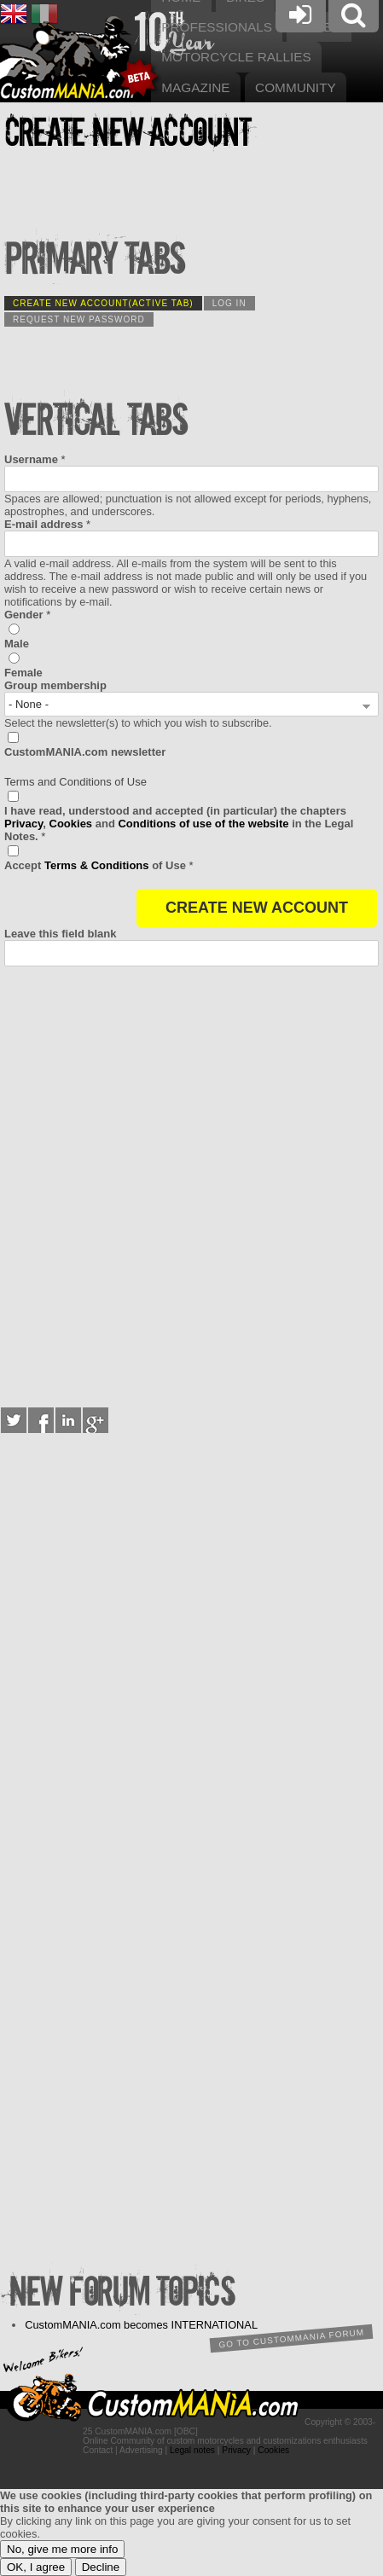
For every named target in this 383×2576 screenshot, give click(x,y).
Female (23, 672)
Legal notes (192, 2450)
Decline (100, 2567)
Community (295, 87)
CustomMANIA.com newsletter (84, 752)
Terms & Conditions (96, 865)
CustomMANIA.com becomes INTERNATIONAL (141, 2324)
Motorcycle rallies (236, 56)
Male (16, 643)
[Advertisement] (191, 1183)
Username (35, 459)
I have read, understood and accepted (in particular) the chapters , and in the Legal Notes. (178, 823)
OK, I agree (36, 2567)
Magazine (195, 87)
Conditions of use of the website (203, 823)
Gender (27, 614)
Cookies (71, 823)
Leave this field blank (60, 933)
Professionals (216, 27)
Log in (229, 303)
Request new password (79, 319)
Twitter (13, 1420)
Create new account (103, 303)
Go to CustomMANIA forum (291, 2339)
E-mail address (47, 524)
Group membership (55, 685)
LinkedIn (68, 1420)
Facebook (41, 1420)
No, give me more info (62, 2549)
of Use (99, 865)
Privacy (23, 823)
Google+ (95, 1420)
